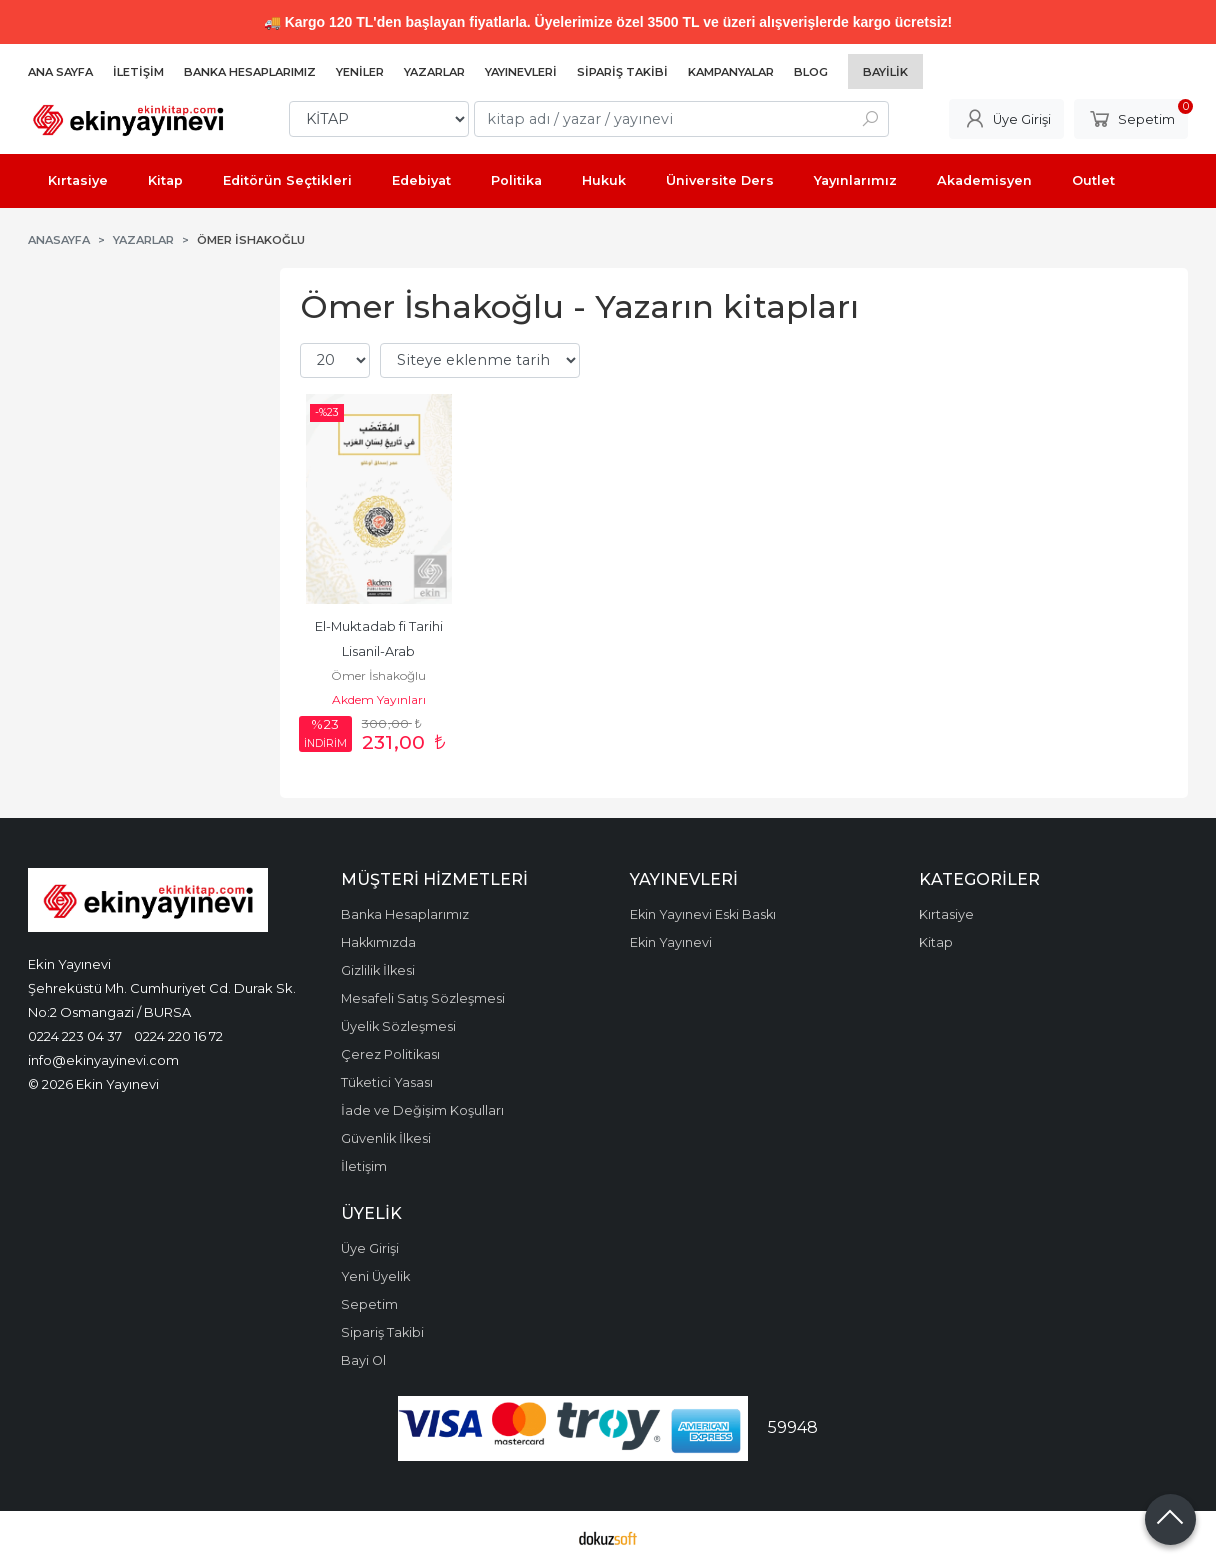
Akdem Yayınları (379, 699)
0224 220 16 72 (178, 1036)
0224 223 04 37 (75, 1036)
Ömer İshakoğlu (378, 675)
